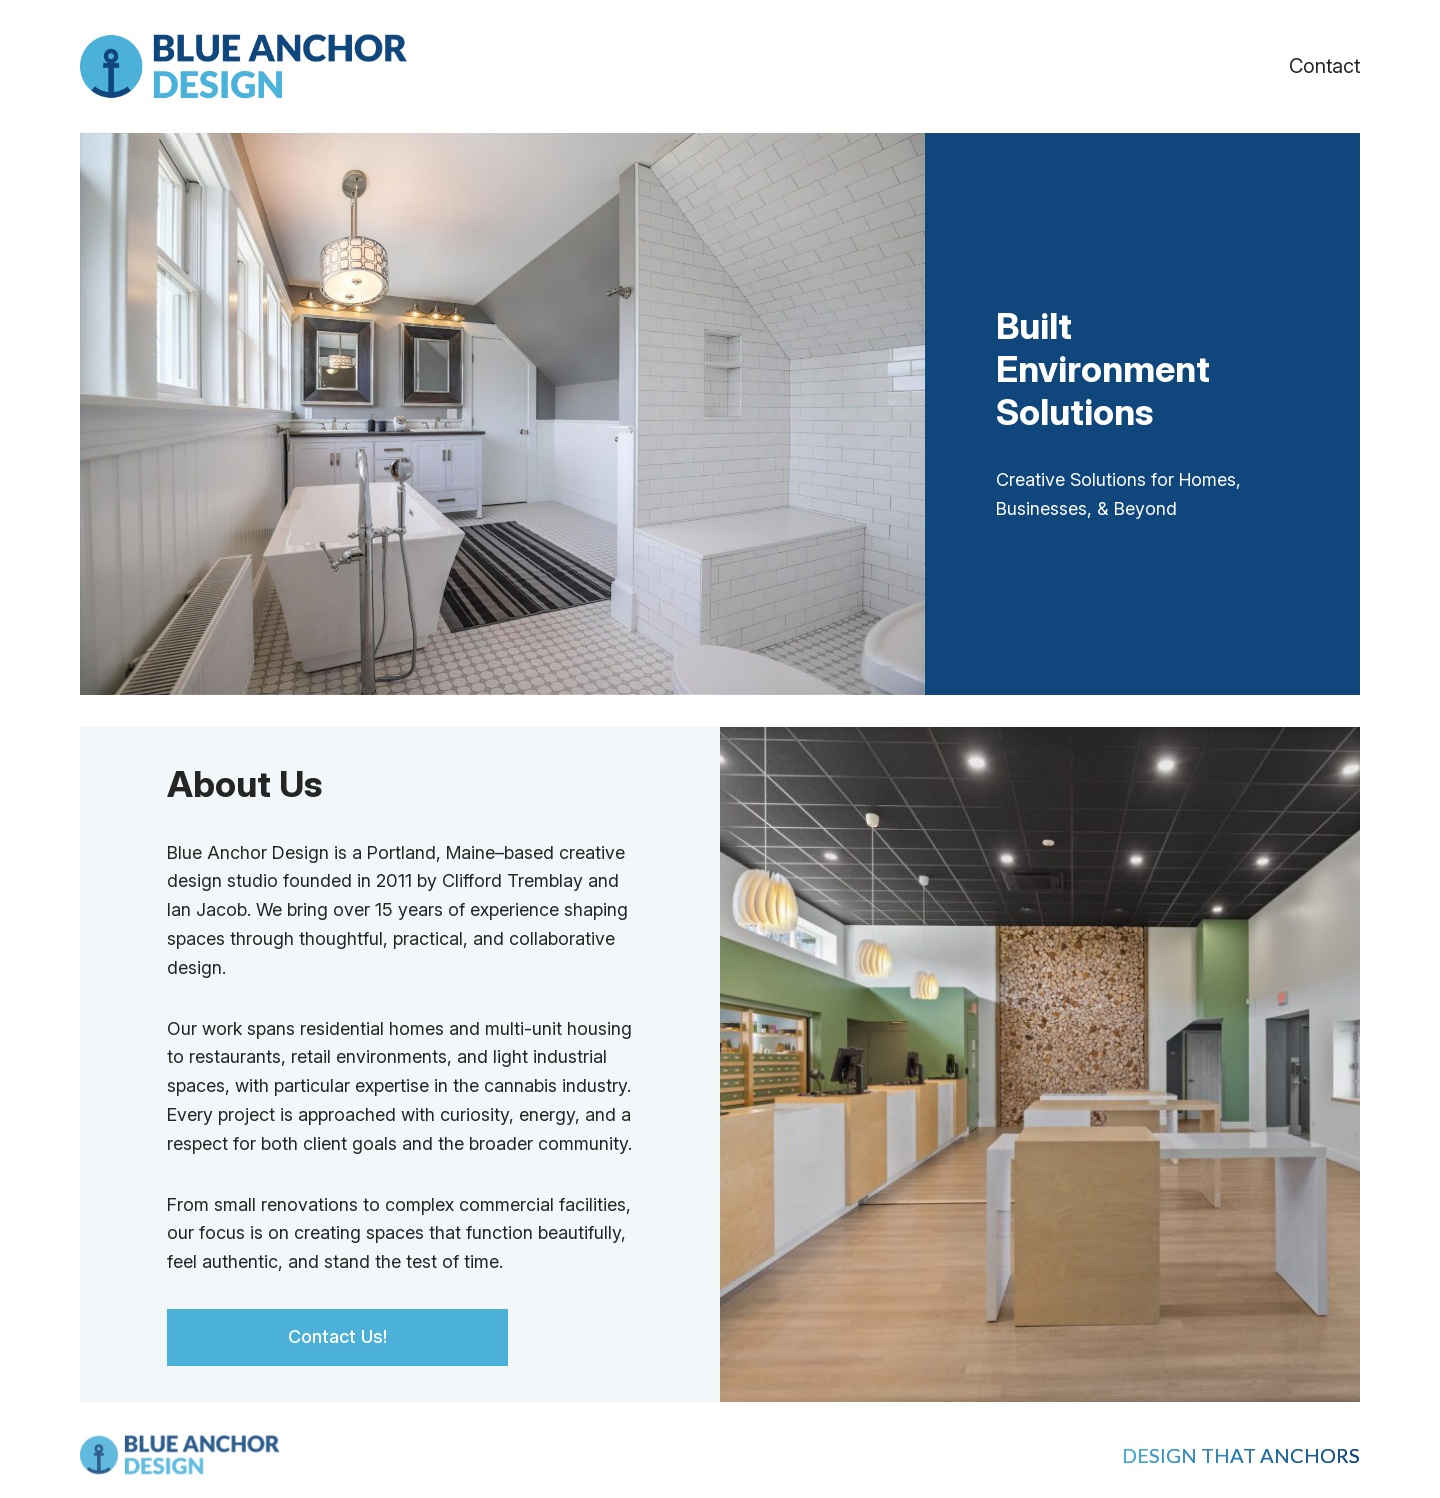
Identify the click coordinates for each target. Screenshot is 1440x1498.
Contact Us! (337, 1336)
